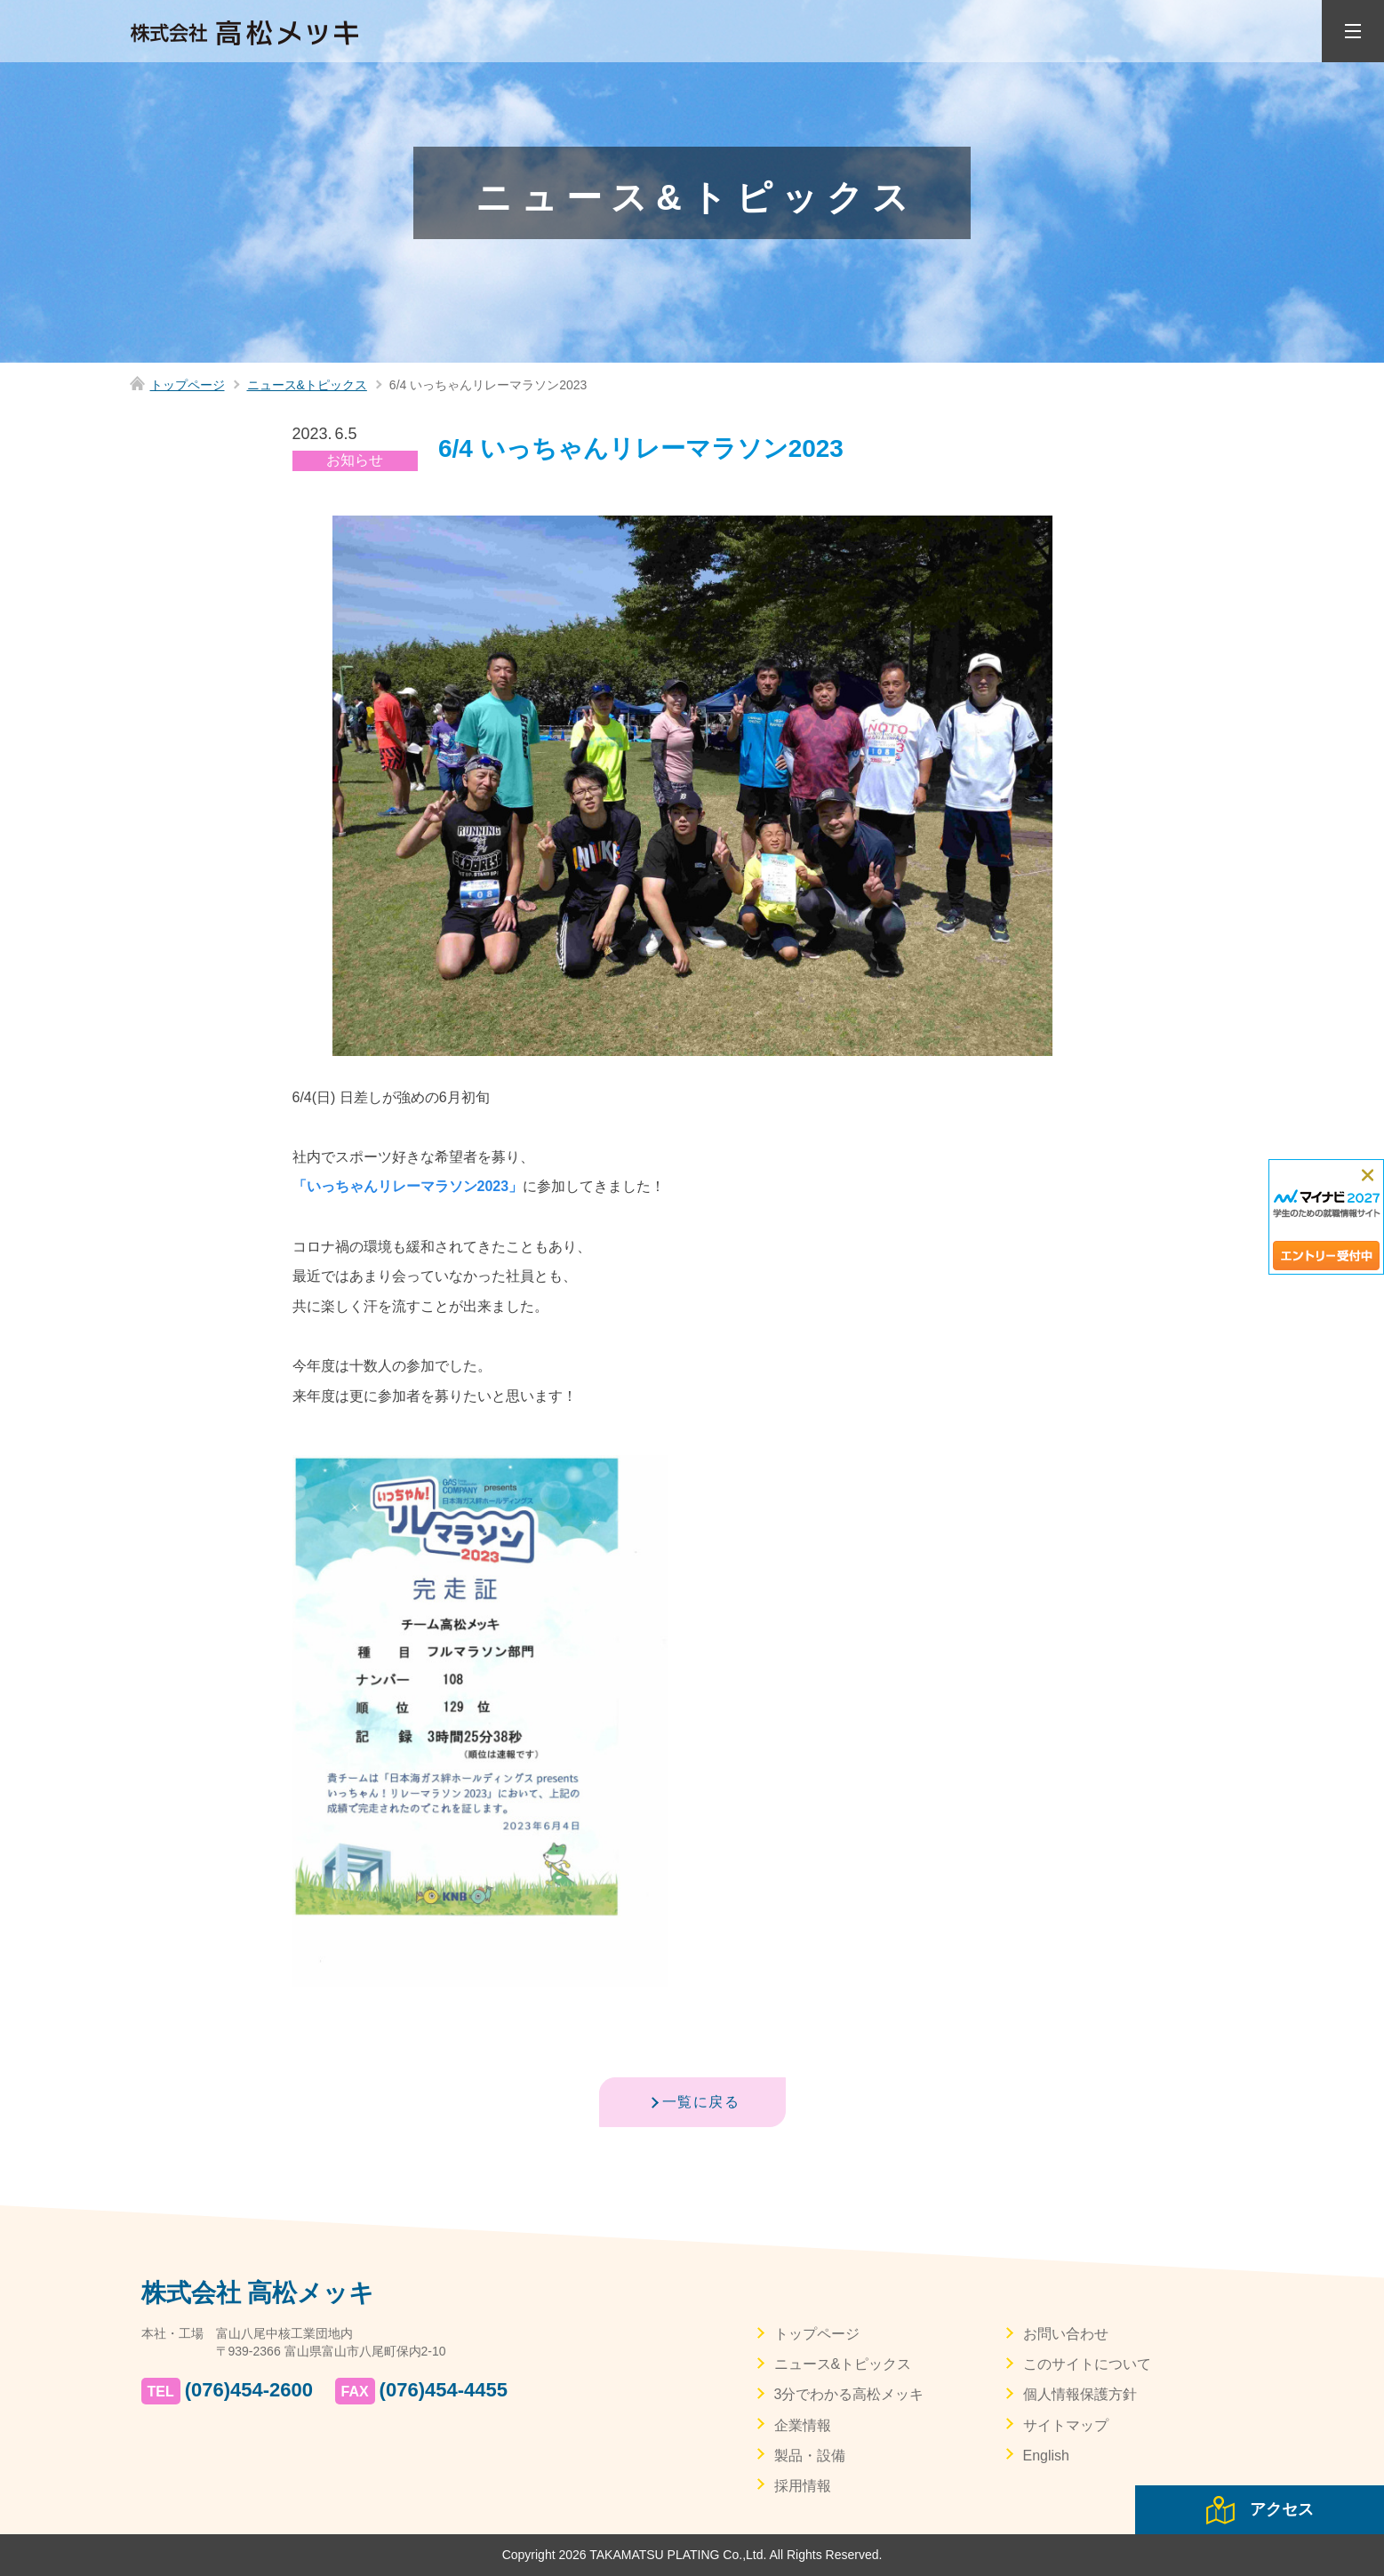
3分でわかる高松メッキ (849, 2394)
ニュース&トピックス (307, 385)
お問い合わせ (1065, 2333)
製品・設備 (809, 2455)
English (1046, 2455)
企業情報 (802, 2425)
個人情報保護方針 (1080, 2394)
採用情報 (802, 2485)
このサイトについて (1087, 2364)
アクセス (1282, 2509)
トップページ (187, 385)
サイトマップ (1065, 2425)
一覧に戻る (701, 2101)
